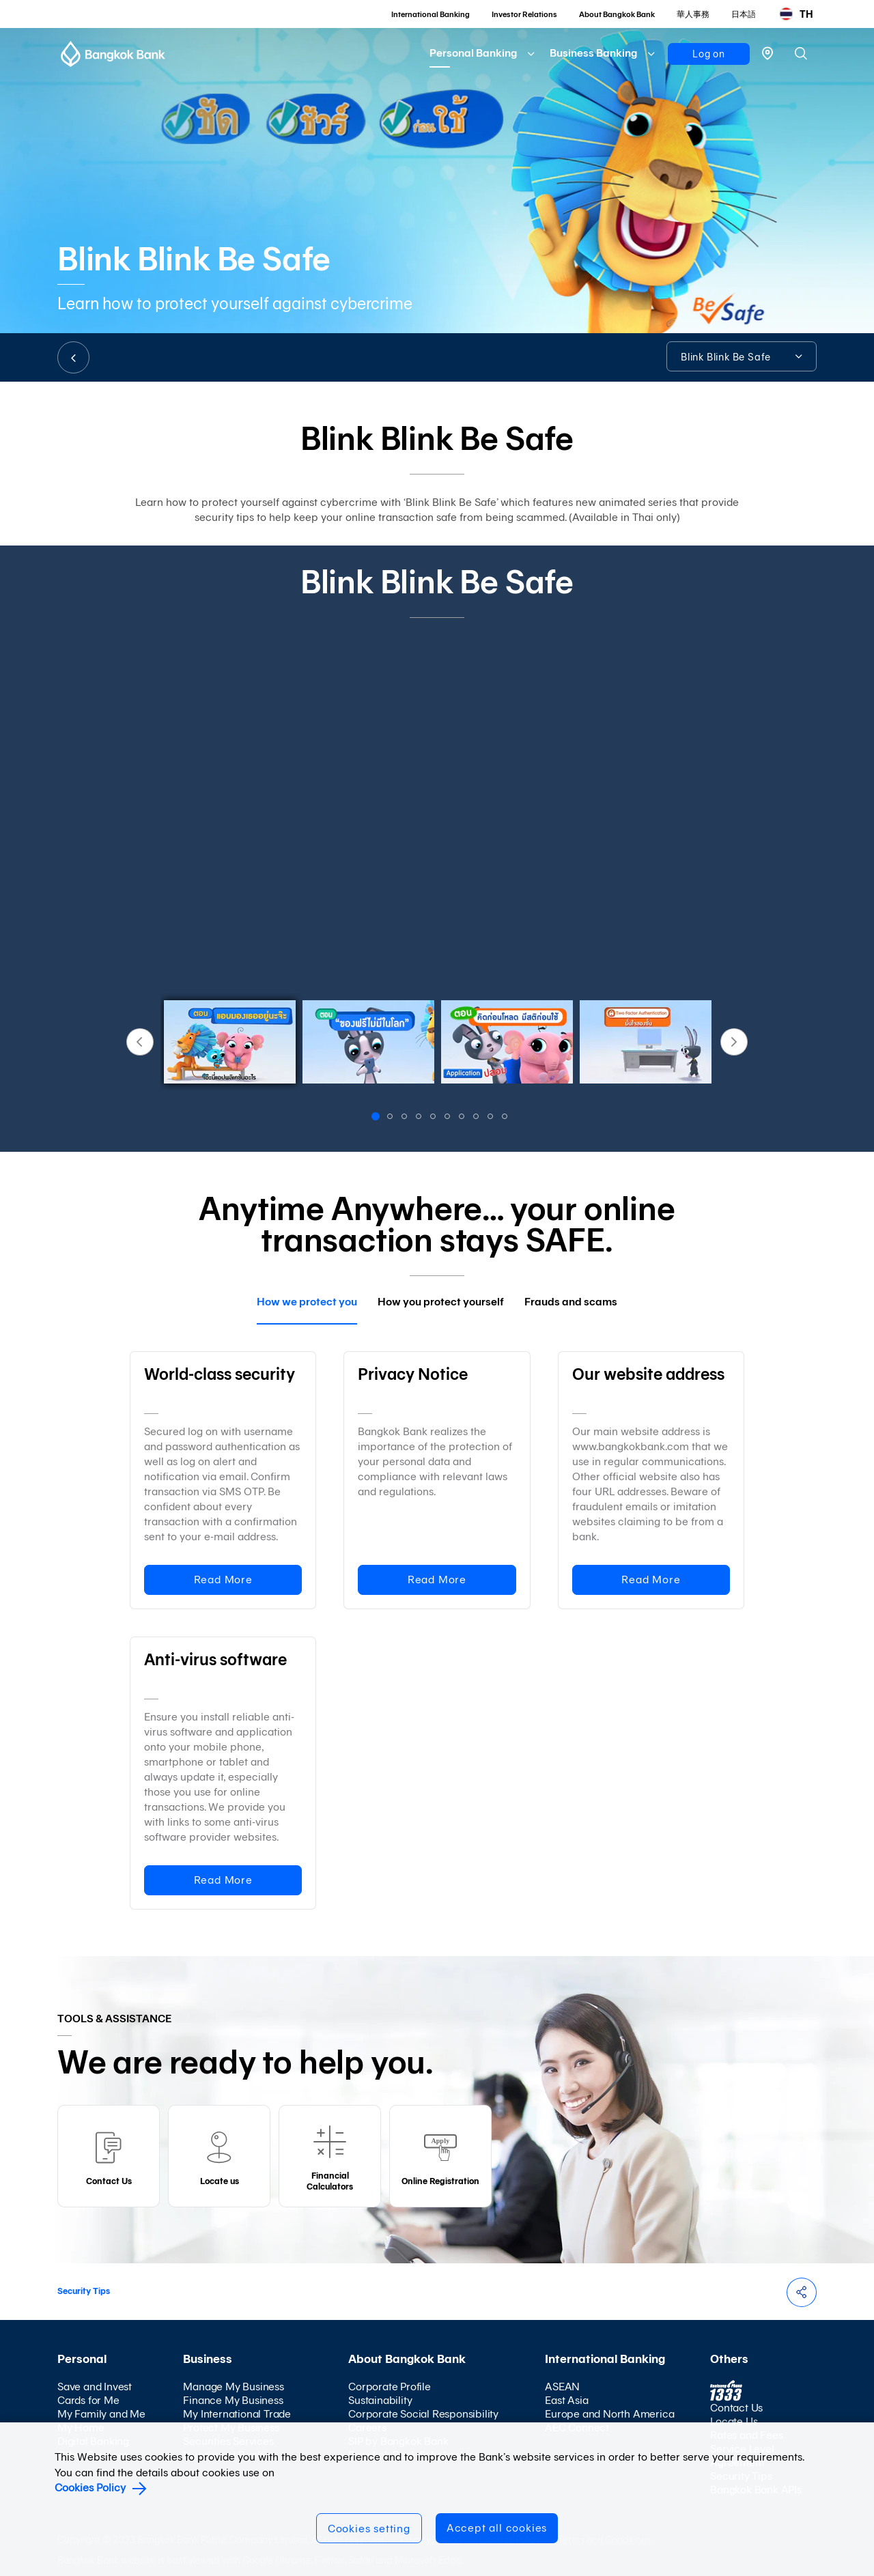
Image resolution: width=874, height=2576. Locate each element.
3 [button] (405, 1117)
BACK (73, 357)
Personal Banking (473, 52)
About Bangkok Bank (617, 14)
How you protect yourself (441, 1302)
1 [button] (377, 1118)
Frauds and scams (570, 1302)
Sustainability (380, 2400)
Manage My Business (233, 2386)
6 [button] (448, 1117)
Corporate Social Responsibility (423, 2413)
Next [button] (734, 1042)
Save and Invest (94, 2386)
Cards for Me (88, 2400)
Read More (223, 1579)
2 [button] (391, 1117)
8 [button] (477, 1117)
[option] (437, 805)
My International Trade (237, 2413)
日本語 (743, 14)
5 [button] (434, 1117)
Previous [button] (140, 1042)
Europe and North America (609, 2413)
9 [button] (491, 1117)
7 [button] (463, 1117)
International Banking (430, 14)
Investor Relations (524, 14)
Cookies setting (369, 2528)
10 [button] (506, 1117)
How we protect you (307, 1302)
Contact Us (736, 2407)
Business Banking (593, 52)
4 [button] (420, 1117)
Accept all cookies (497, 2527)
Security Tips (83, 2291)
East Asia (566, 2400)
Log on (708, 54)
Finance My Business (233, 2400)
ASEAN (562, 2386)
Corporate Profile (389, 2386)
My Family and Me (101, 2413)
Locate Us (733, 2421)
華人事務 (693, 14)
